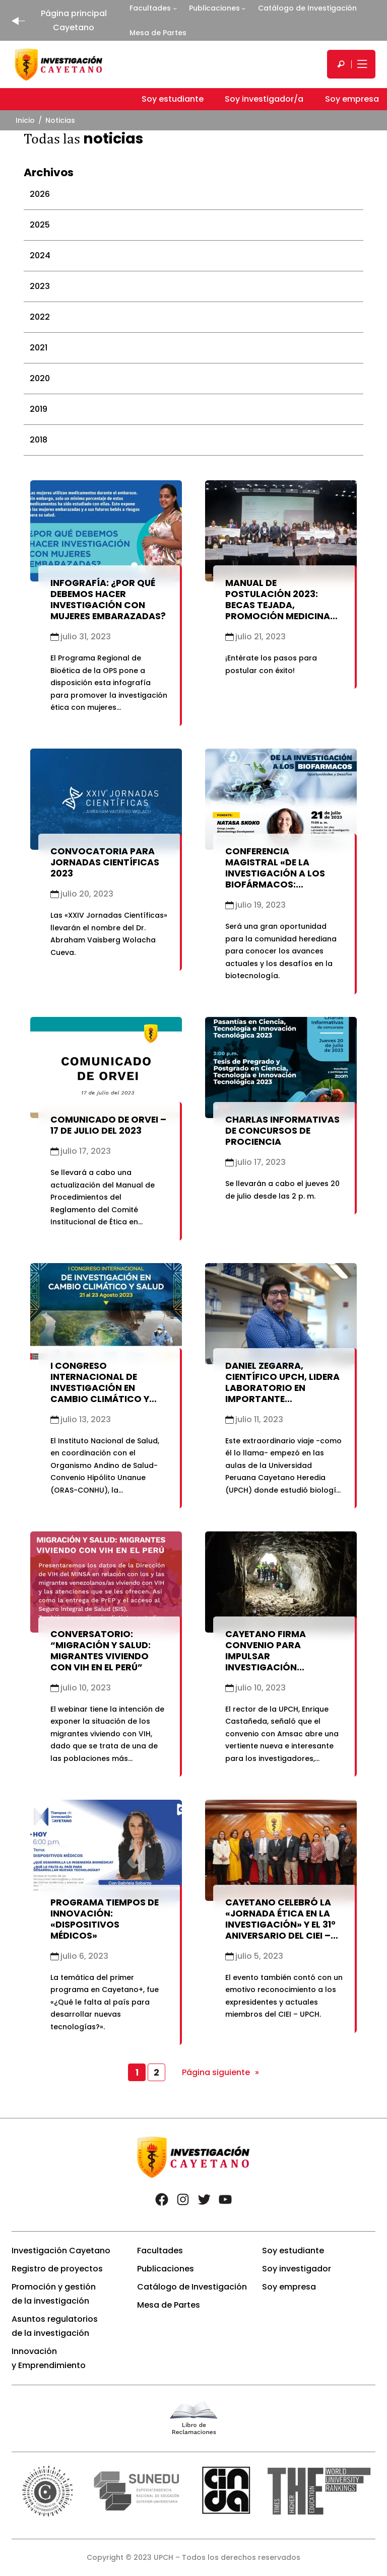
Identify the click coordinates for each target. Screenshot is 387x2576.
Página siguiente (220, 2073)
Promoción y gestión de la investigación (54, 2294)
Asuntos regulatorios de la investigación (55, 2326)
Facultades (150, 8)
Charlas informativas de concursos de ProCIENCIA (282, 1131)
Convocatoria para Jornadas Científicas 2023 (104, 862)
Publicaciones (214, 8)
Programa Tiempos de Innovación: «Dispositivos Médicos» (104, 1919)
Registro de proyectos (57, 2268)
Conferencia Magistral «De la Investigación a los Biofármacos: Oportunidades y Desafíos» (275, 879)
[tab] (193, 194)
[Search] (341, 64)
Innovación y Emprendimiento (49, 2358)
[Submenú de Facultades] (175, 8)
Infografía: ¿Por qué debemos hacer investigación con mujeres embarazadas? (108, 599)
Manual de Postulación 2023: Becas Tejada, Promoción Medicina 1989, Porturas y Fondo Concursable (283, 610)
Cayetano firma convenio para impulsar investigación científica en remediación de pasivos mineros (284, 1667)
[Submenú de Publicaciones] (243, 8)
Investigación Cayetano (61, 2250)
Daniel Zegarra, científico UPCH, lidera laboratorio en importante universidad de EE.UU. (282, 1388)
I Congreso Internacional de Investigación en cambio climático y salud (99, 1388)
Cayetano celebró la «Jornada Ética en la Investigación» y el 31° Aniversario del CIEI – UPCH (280, 1924)
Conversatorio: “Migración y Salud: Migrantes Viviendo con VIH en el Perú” (100, 1650)
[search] (341, 64)
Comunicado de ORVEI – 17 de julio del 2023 (108, 1125)
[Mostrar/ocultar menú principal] (361, 64)
